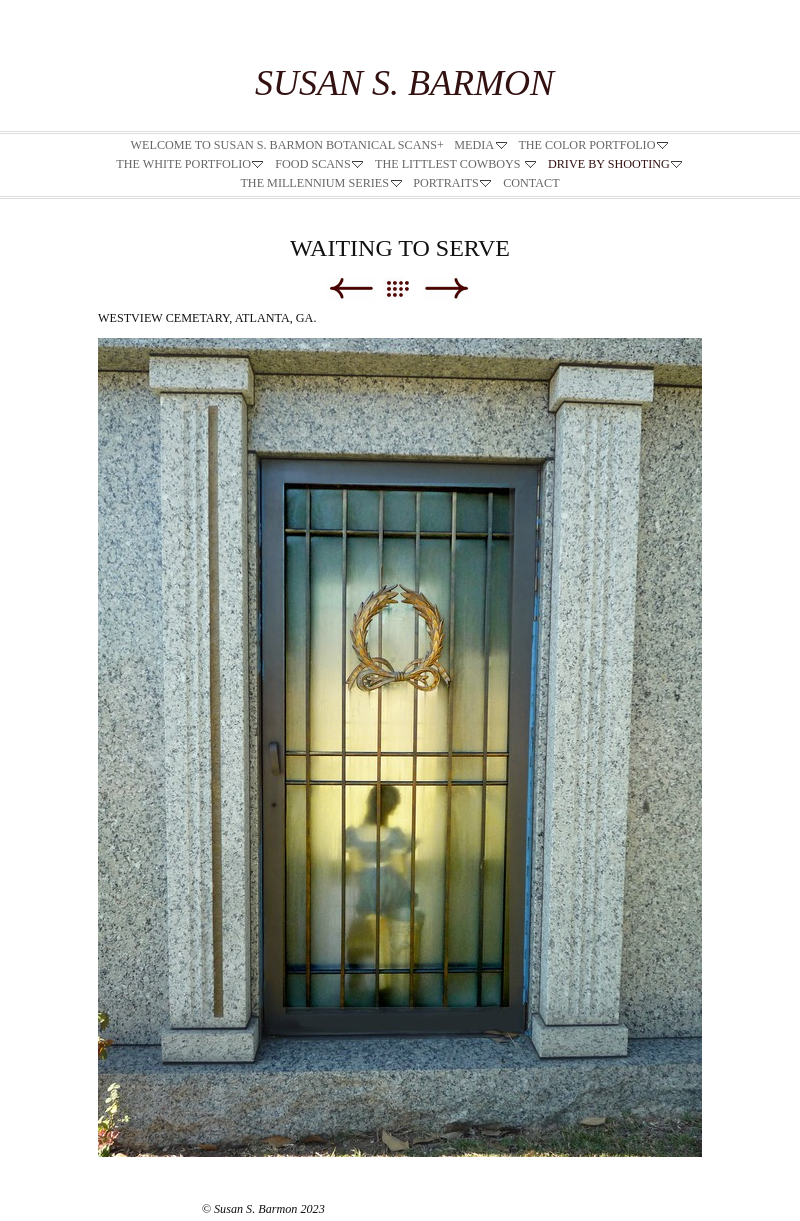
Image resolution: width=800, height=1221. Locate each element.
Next (446, 288)
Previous (350, 288)
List (407, 288)
